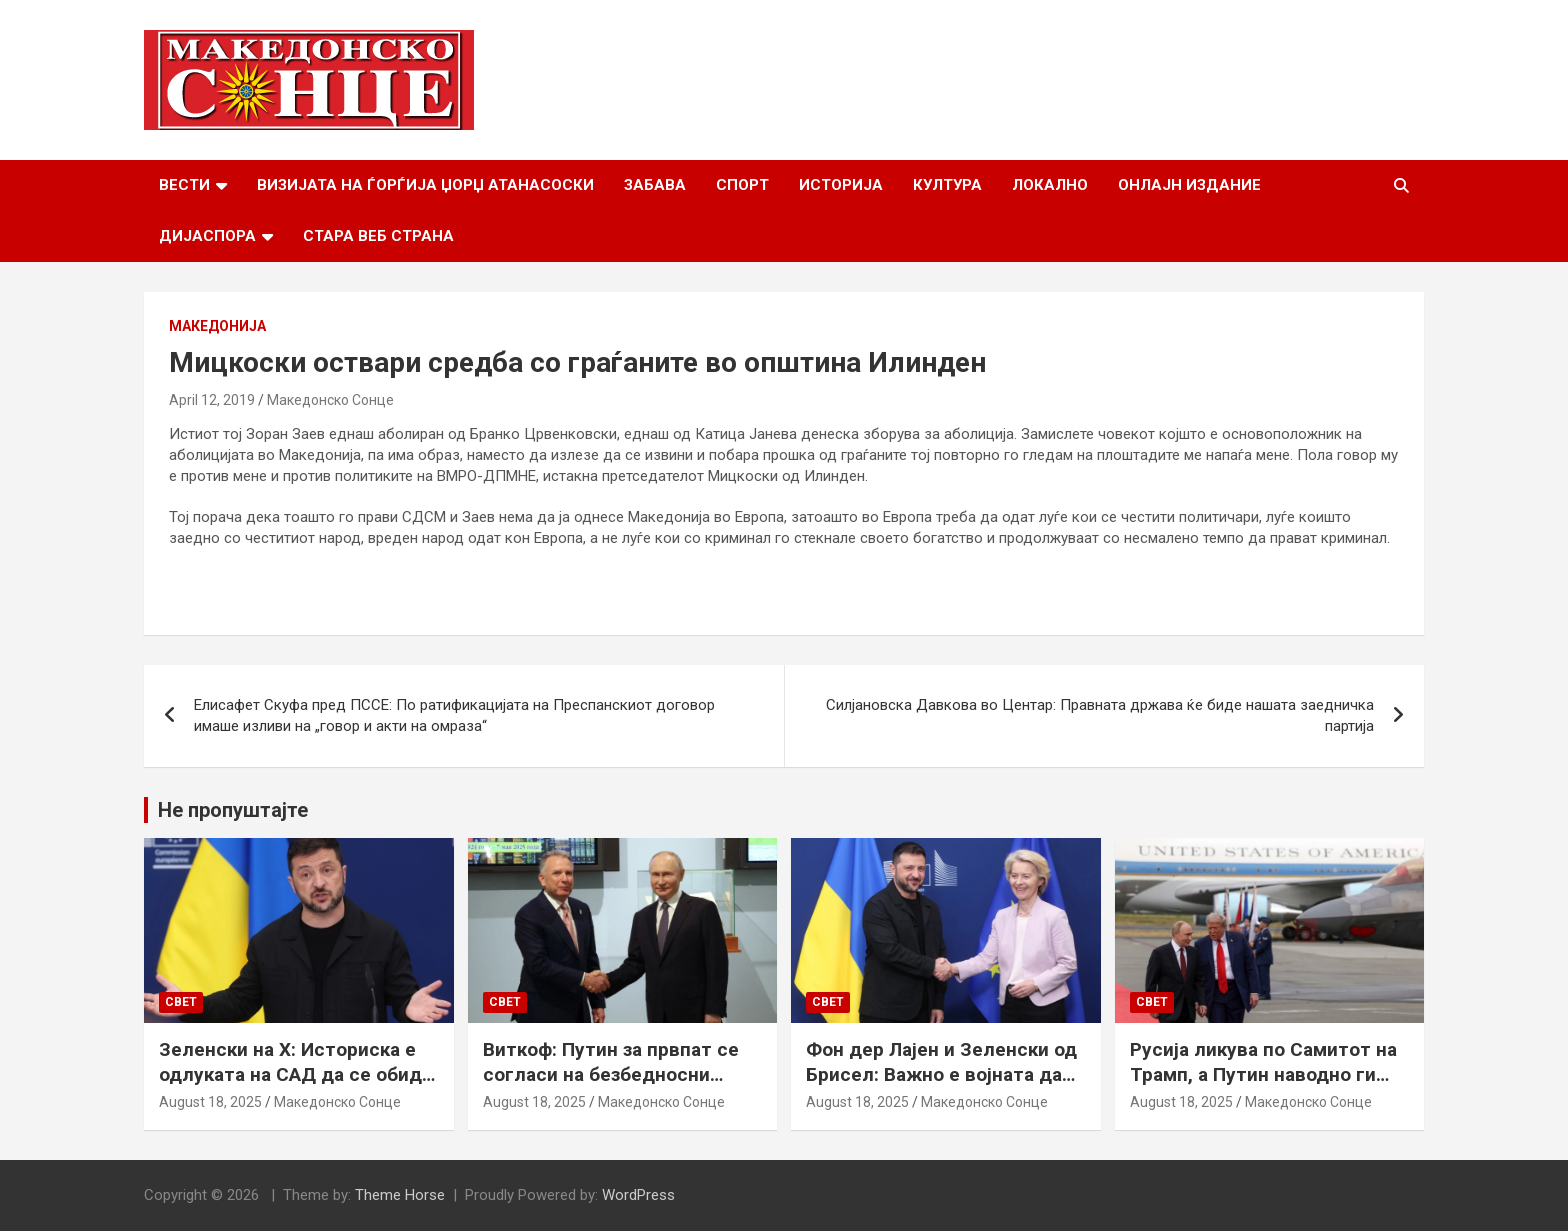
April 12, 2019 (212, 400)
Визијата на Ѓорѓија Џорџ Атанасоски (425, 185)
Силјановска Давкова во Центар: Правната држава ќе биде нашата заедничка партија (1100, 715)
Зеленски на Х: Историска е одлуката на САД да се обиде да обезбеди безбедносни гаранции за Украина (296, 1086)
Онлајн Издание (1189, 185)
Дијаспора (207, 236)
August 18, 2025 (210, 1102)
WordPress (638, 1195)
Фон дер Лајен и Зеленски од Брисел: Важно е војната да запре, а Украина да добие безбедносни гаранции (941, 1086)
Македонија (217, 326)
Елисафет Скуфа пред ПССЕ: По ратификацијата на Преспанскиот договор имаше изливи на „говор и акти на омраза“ (454, 715)
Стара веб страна (378, 236)
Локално (1050, 185)
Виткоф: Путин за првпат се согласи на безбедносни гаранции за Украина (611, 1074)
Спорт (742, 185)
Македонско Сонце (330, 400)
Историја (841, 185)
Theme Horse (400, 1195)
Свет (181, 1002)
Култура (947, 185)
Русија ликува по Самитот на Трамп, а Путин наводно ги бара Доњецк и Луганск (1263, 1074)
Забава (655, 185)
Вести (184, 185)
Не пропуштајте (233, 810)
